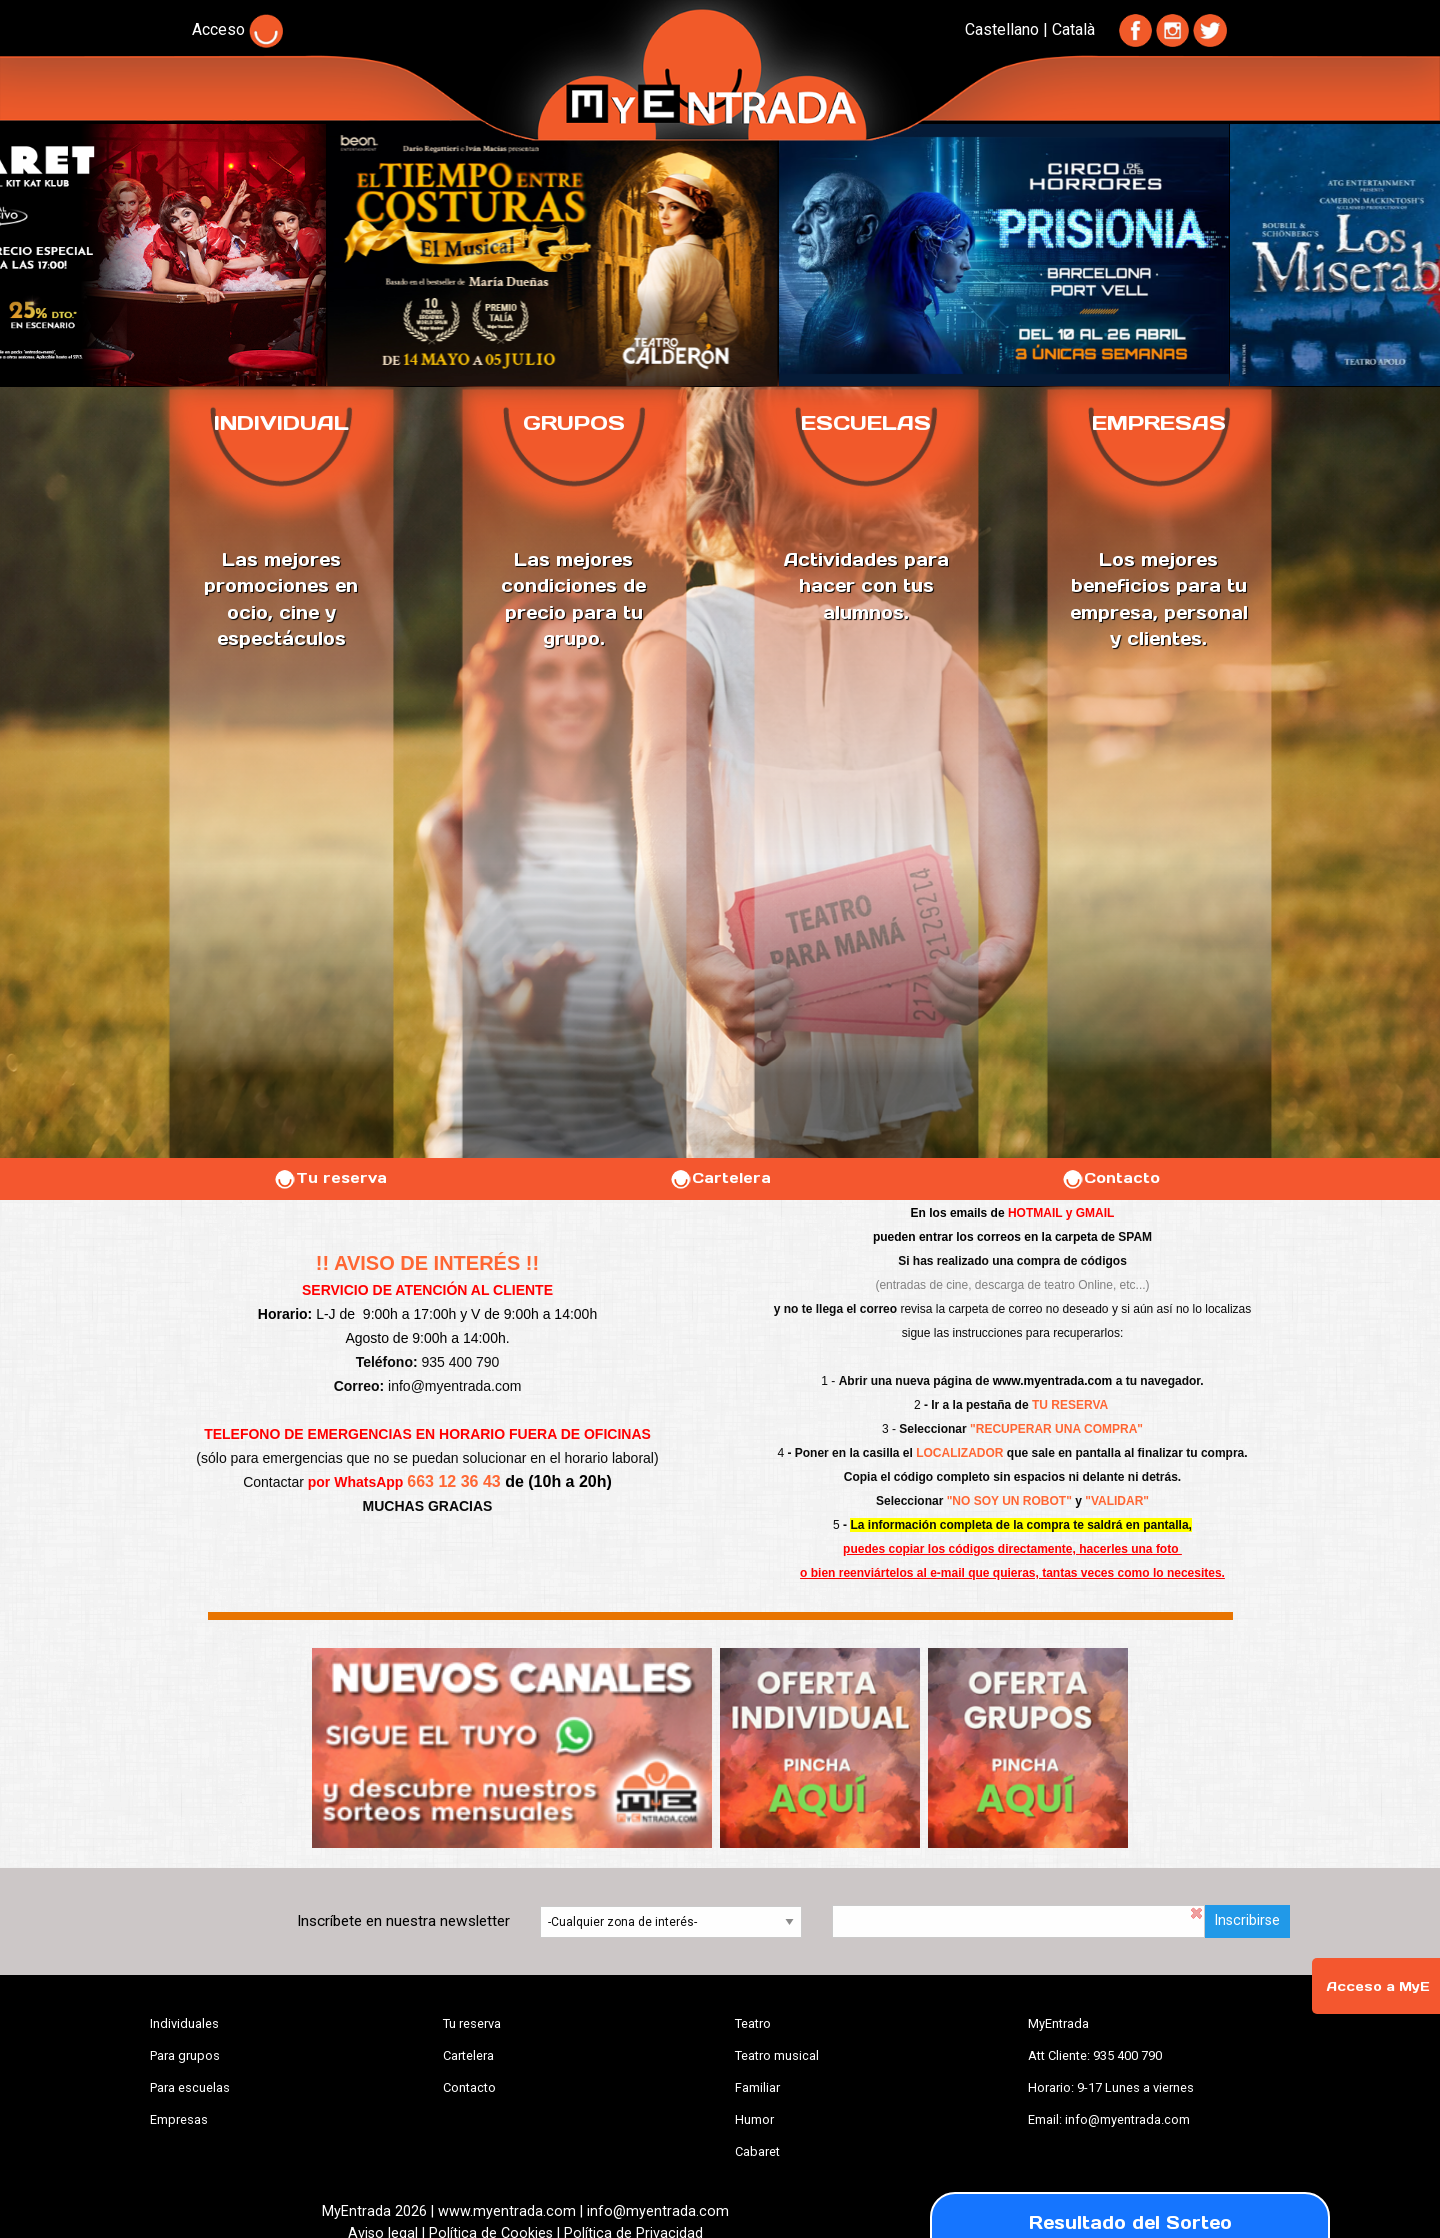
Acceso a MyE (1378, 1986)
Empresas (179, 2119)
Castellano (1002, 29)
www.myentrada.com (1053, 1381)
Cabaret (757, 2151)
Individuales (184, 2023)
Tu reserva (330, 1178)
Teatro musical (777, 2055)
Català (1073, 29)
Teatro (753, 2023)
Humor (754, 2119)
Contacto (1110, 1178)
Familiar (757, 2087)
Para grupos (185, 2055)
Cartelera (720, 1178)
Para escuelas (190, 2087)
